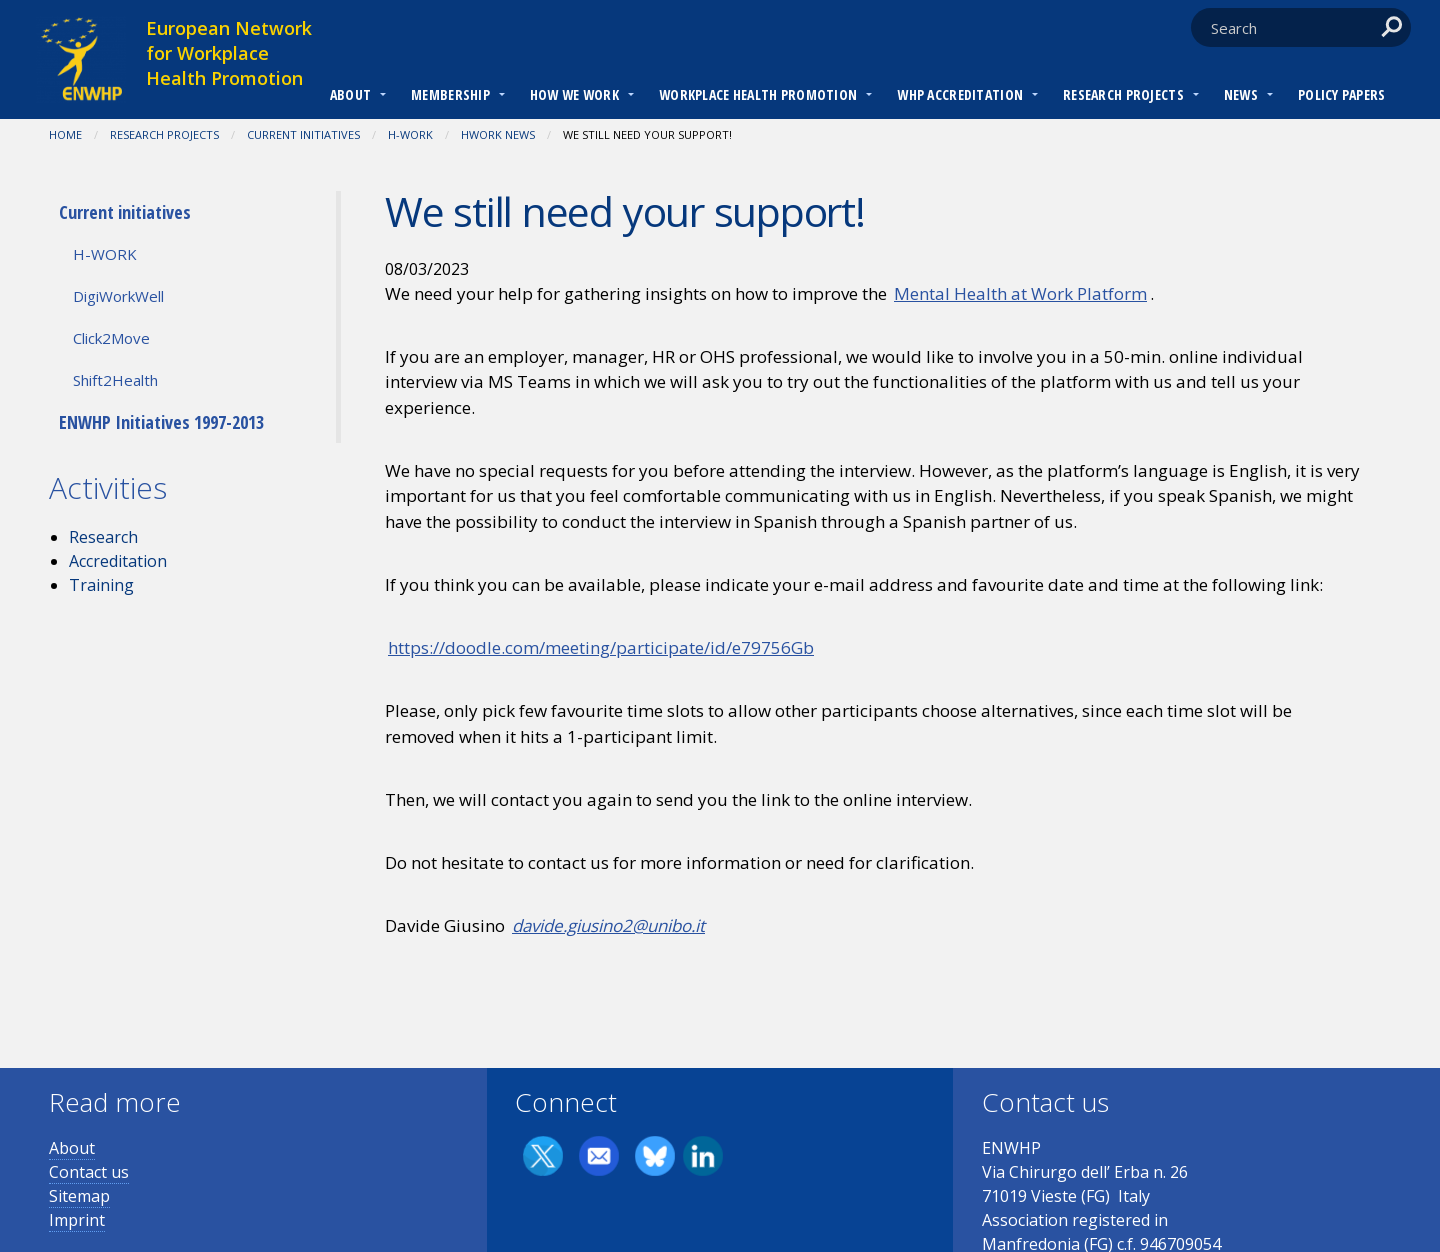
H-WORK (410, 134)
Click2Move (111, 338)
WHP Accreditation (960, 94)
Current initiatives (303, 134)
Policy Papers (1342, 94)
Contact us (89, 1172)
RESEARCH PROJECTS (1123, 94)
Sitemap (79, 1196)
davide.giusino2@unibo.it (608, 925)
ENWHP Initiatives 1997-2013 (161, 422)
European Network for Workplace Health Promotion (229, 53)
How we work (574, 94)
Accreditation (118, 561)
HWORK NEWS (498, 134)
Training (101, 585)
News (1241, 94)
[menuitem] (350, 97)
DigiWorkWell (118, 296)
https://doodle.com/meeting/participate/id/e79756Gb (601, 647)
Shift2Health (115, 380)
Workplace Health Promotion (758, 94)
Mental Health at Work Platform (1020, 293)
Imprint (77, 1220)
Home (65, 134)
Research (103, 537)
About (350, 94)
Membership (450, 94)
